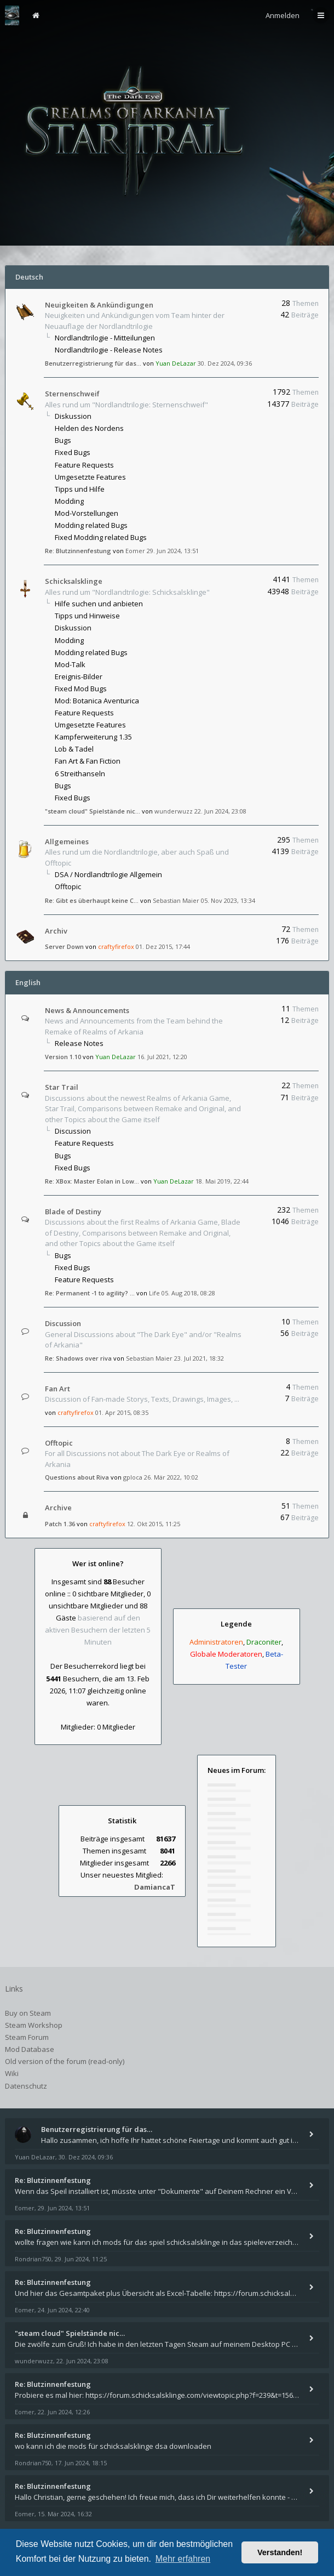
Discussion (73, 1131)
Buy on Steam (28, 2013)
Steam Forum (27, 2037)
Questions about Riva (77, 1477)
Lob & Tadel (74, 749)
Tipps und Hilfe (80, 489)
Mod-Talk (70, 664)
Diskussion (73, 416)
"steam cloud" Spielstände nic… (92, 811)
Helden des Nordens (89, 428)
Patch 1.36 (60, 1524)
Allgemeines (67, 841)
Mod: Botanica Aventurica (97, 701)
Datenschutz (26, 2086)
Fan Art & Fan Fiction (87, 761)
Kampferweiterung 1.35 (93, 737)
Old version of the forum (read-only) (64, 2061)
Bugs (63, 440)
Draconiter (263, 1642)
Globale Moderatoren (226, 1654)
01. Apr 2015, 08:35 (121, 1412)
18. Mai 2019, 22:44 (222, 1181)
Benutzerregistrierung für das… (93, 363)
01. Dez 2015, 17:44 (163, 946)
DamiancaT (154, 1887)
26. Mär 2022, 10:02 (171, 1477)
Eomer (135, 551)
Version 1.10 (63, 1057)
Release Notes (79, 1043)
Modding (69, 501)
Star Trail (61, 1087)
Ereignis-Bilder (78, 676)
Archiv (56, 931)
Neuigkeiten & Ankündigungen (99, 305)
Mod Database (29, 2049)
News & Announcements (87, 1010)
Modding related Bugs (91, 525)
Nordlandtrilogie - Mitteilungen (105, 338)
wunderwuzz (173, 811)
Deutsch (29, 277)
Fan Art (57, 1389)
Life (154, 1293)
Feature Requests (84, 465)
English (28, 982)
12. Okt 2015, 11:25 (153, 1524)
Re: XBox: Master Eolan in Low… (92, 1181)
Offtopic (68, 886)
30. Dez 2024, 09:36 (225, 363)
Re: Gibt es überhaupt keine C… (92, 900)
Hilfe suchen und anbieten (99, 604)
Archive (58, 1507)
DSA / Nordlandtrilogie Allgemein (108, 874)
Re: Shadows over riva (78, 1358)
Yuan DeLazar (176, 363)
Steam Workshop (33, 2025)
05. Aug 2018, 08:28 (188, 1293)
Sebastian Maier (176, 900)
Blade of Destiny (73, 1211)
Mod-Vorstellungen (86, 513)
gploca (132, 1477)
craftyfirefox (116, 946)
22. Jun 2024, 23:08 (220, 811)
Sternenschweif (72, 394)
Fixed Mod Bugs (81, 688)
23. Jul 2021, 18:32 (199, 1358)
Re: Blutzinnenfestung (78, 551)
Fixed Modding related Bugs (101, 537)
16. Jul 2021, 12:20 (162, 1057)
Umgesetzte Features (90, 477)
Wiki (12, 2073)
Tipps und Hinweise (87, 616)
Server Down (64, 946)
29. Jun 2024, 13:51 (173, 551)
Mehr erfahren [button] (183, 2558)
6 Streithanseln (80, 773)
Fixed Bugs (72, 452)
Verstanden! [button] (279, 2552)
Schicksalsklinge (73, 581)
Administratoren (216, 1642)
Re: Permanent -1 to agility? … (90, 1293)
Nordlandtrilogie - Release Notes (109, 350)
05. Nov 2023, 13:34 (228, 900)
